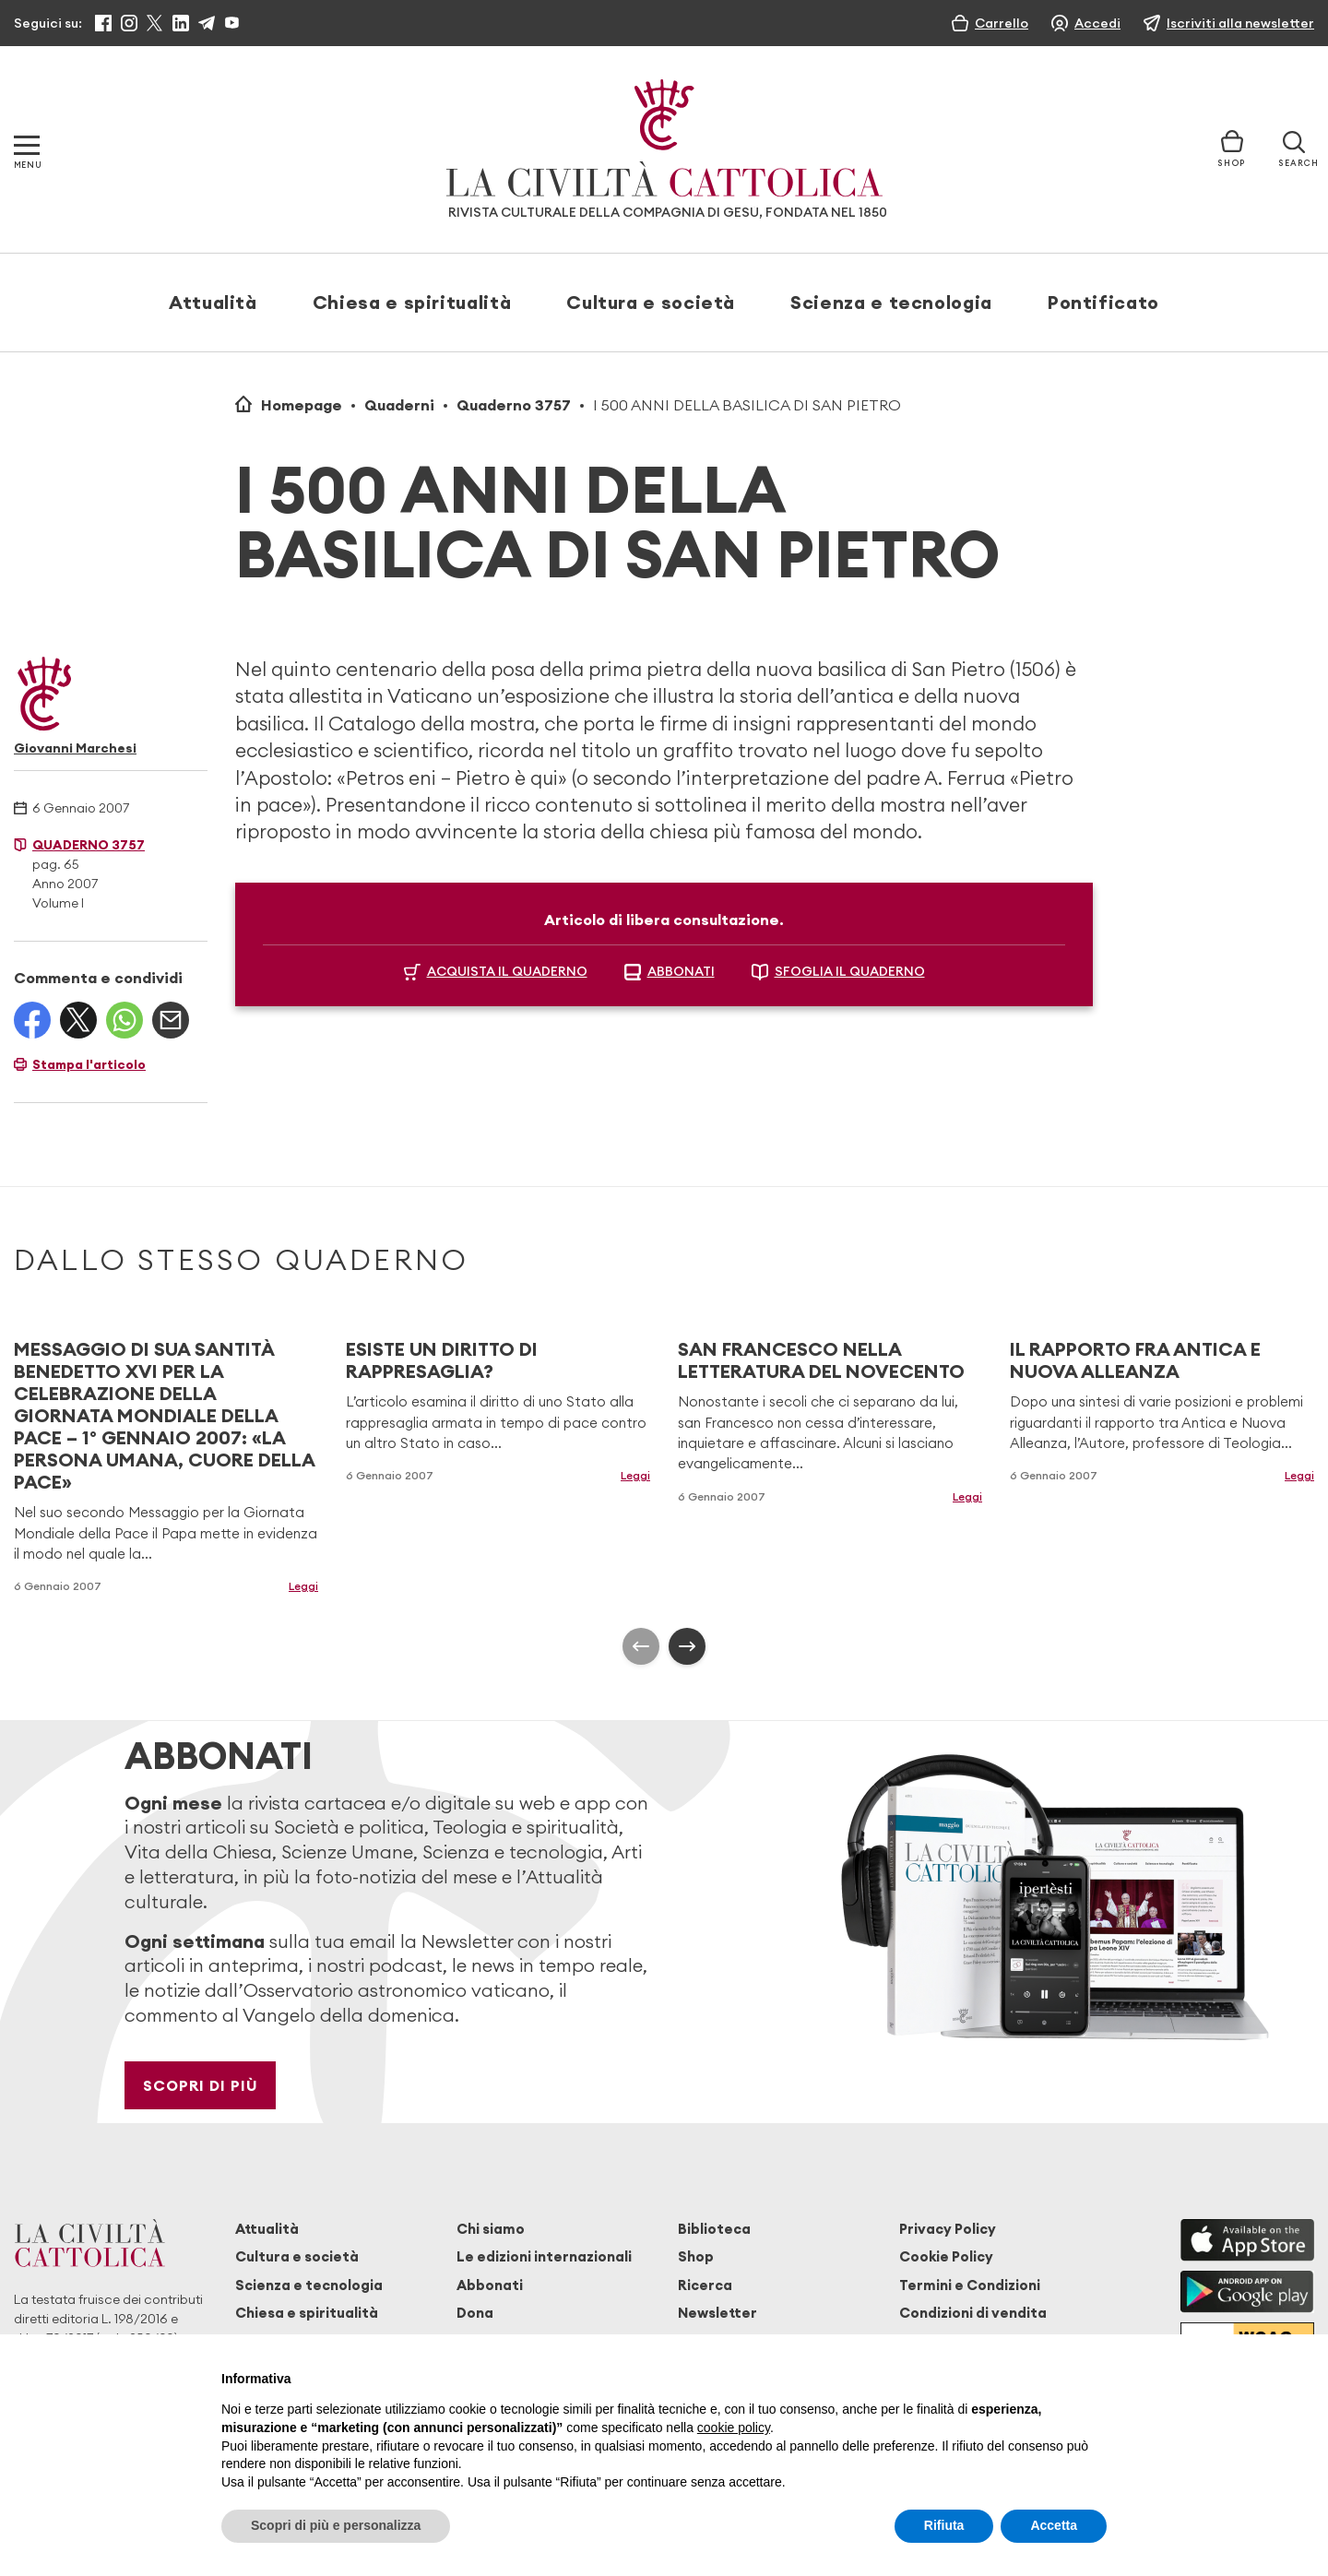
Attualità (213, 302)
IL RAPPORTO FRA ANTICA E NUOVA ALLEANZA (1135, 1360)
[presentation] (640, 1646)
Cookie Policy (946, 2256)
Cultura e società (650, 302)
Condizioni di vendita (973, 2312)
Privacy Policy (947, 2229)
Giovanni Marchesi (75, 748)
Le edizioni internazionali (544, 2256)
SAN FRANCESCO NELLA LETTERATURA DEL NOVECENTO (821, 1360)
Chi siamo (490, 2229)
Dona (474, 2312)
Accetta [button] (1053, 2525)
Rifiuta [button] (944, 2525)
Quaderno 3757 (513, 405)
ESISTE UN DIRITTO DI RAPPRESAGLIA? (442, 1360)
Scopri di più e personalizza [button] (336, 2525)
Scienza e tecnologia (891, 302)
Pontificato (1103, 302)
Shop (696, 2256)
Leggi (303, 1586)
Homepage (301, 405)
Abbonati (489, 2285)
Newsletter (717, 2312)
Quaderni (399, 405)
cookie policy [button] (733, 2427)
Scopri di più (200, 2085)
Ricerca (705, 2285)
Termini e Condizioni (969, 2285)
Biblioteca (714, 2229)
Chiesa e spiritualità (412, 302)
